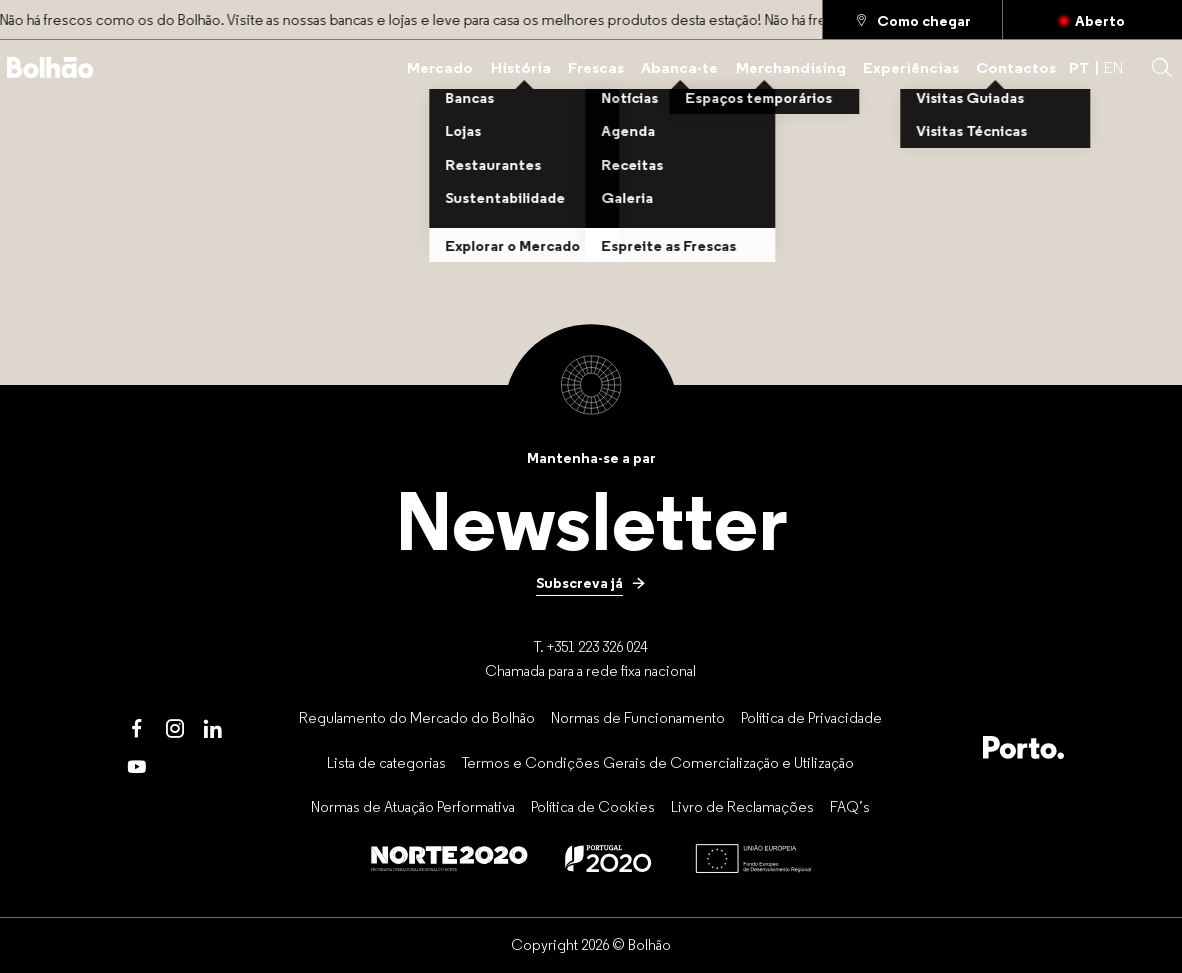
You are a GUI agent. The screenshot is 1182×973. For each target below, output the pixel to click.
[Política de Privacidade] (811, 717)
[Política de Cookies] (593, 807)
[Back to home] (50, 67)
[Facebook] (137, 729)
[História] (521, 67)
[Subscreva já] (591, 583)
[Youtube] (137, 767)
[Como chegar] (912, 19)
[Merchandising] (791, 67)
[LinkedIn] (213, 729)
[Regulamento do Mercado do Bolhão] (417, 717)
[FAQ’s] (850, 807)
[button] (1162, 68)
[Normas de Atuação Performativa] (413, 807)
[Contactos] (1016, 67)
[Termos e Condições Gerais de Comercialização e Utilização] (658, 762)
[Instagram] (175, 729)
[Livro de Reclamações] (742, 807)
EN (1113, 67)
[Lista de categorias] (386, 762)
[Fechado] (1092, 19)
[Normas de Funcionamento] (638, 717)
